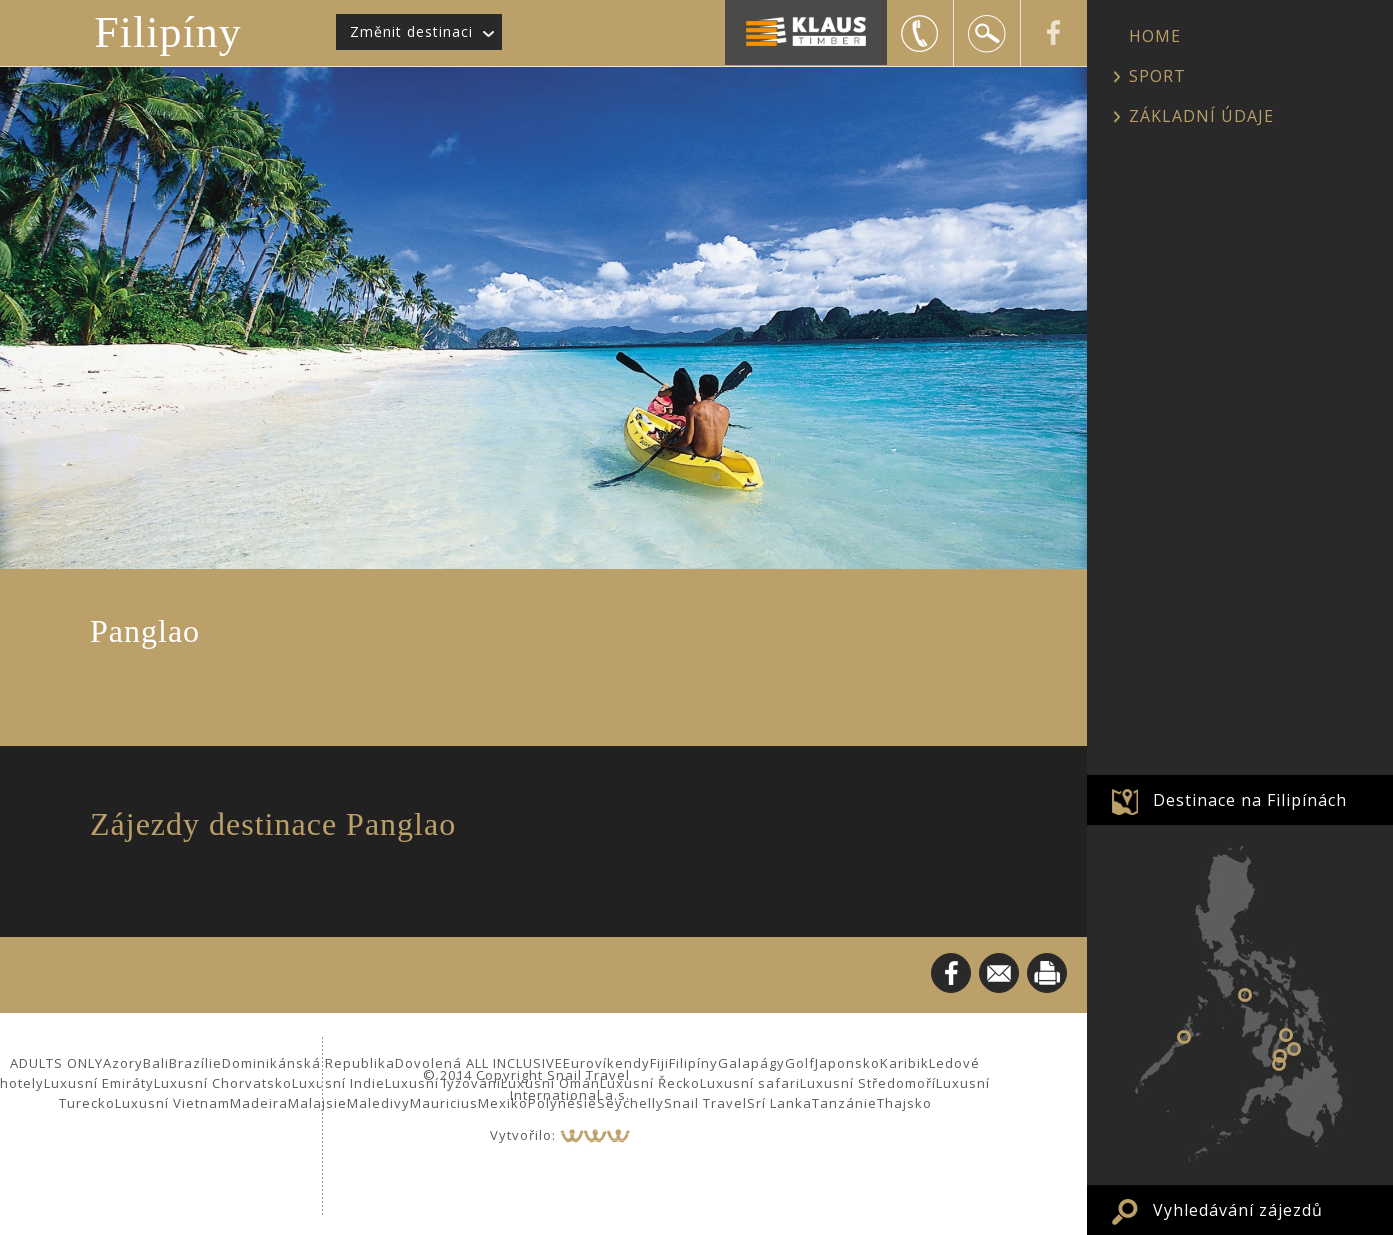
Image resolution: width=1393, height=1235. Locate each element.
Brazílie (195, 1063)
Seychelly (630, 1103)
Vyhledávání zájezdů (1238, 1210)
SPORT (1157, 76)
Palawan (1184, 1037)
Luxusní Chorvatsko (223, 1083)
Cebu (1286, 1035)
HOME (1155, 36)
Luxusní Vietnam (172, 1103)
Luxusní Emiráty (99, 1083)
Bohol (1294, 1049)
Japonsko (847, 1063)
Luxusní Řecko (650, 1083)
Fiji (659, 1063)
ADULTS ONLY (56, 1063)
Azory (123, 1063)
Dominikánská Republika (308, 1063)
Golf (800, 1063)
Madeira (259, 1103)
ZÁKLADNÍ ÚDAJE (1201, 116)
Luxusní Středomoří (868, 1083)
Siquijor (1279, 1064)
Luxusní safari (750, 1083)
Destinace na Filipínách (1250, 800)
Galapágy (751, 1063)
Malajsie (317, 1103)
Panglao (1280, 1056)
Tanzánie (844, 1103)
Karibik (904, 1063)
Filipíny (167, 32)
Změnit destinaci (411, 31)
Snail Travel (705, 1103)
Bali (156, 1063)
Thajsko (904, 1103)
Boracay (1245, 995)
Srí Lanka (779, 1103)
